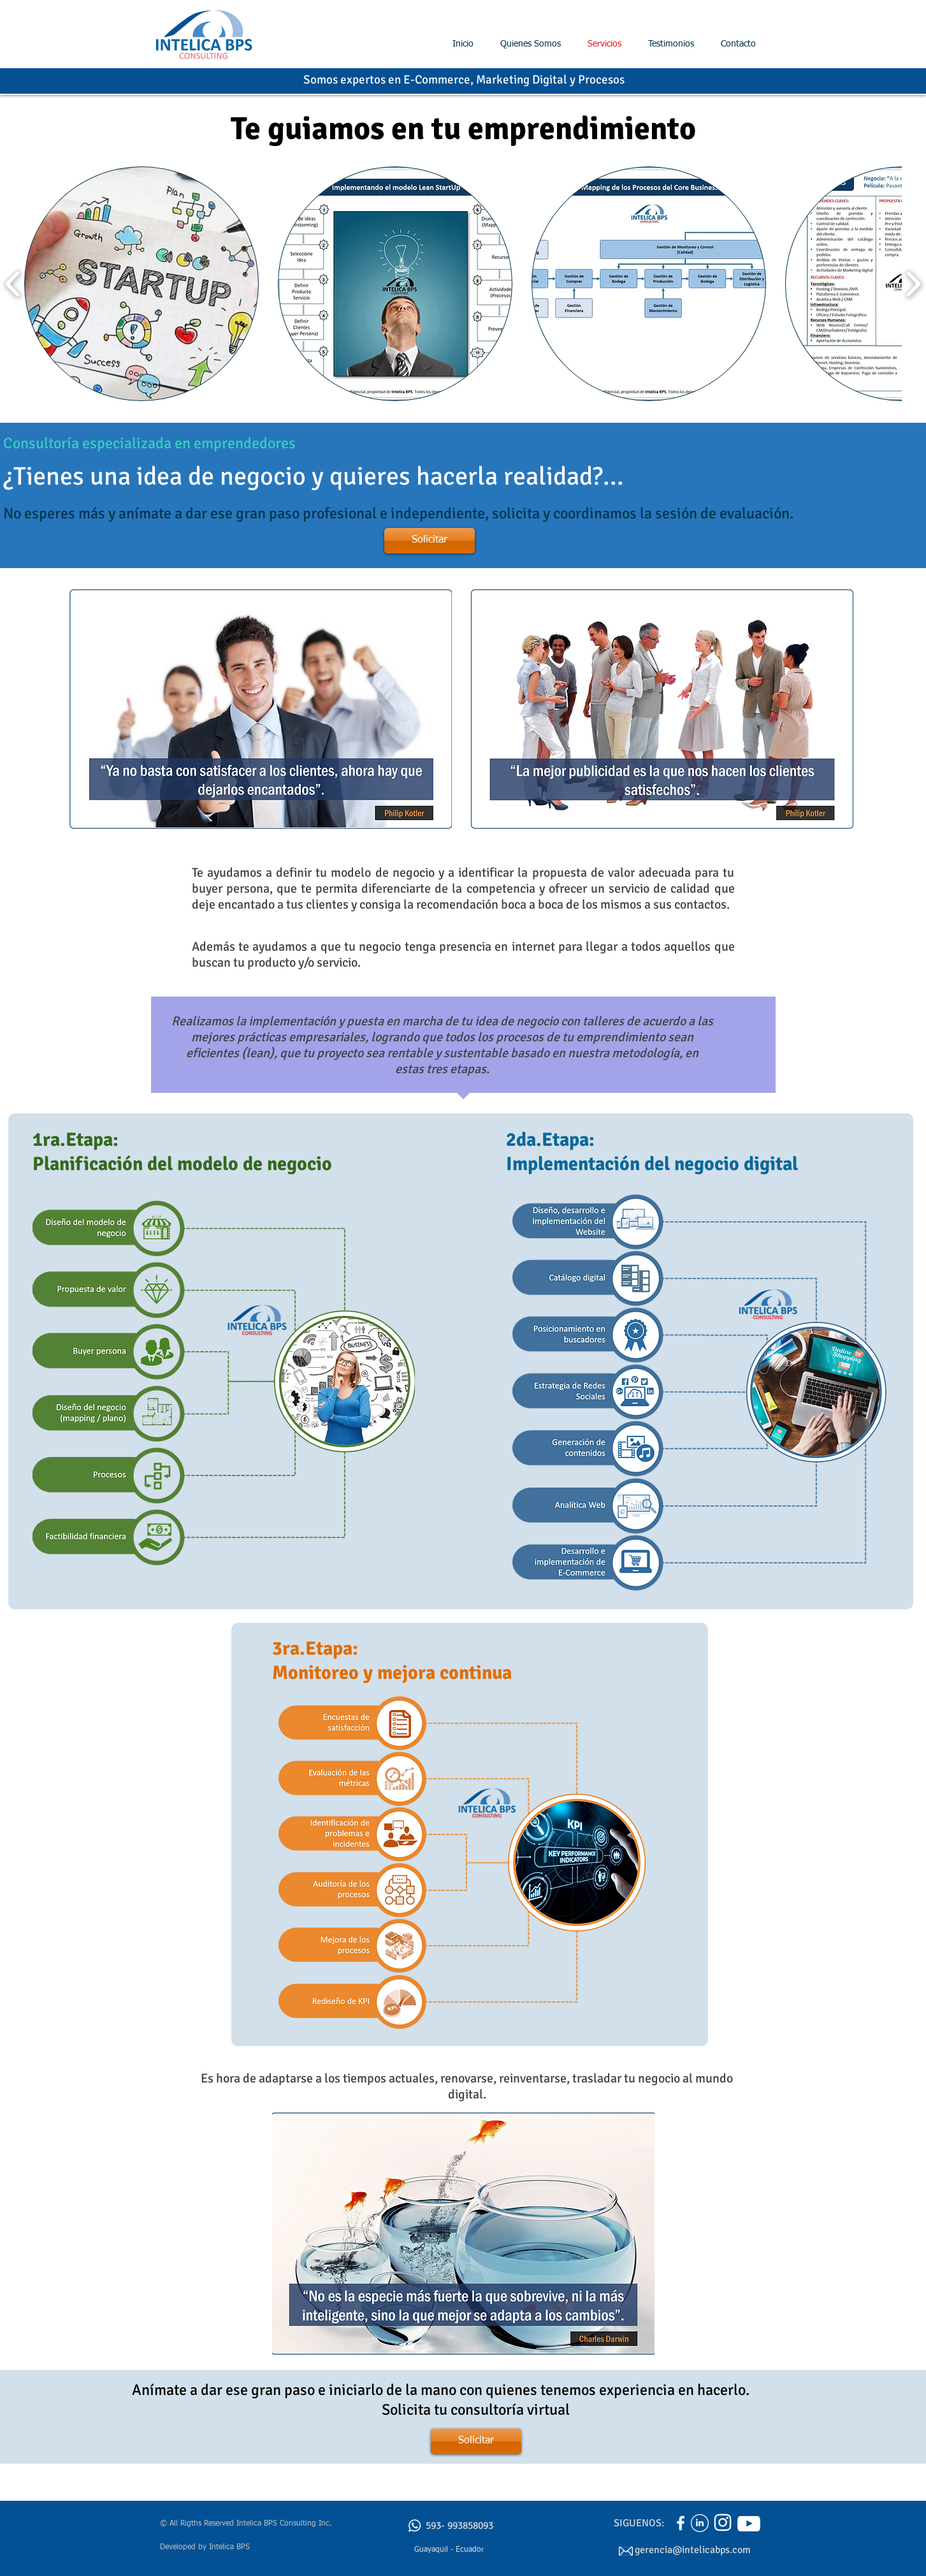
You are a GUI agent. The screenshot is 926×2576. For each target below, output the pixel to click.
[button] (141, 283)
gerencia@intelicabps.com (693, 2549)
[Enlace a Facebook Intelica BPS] (680, 2523)
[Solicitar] (429, 540)
